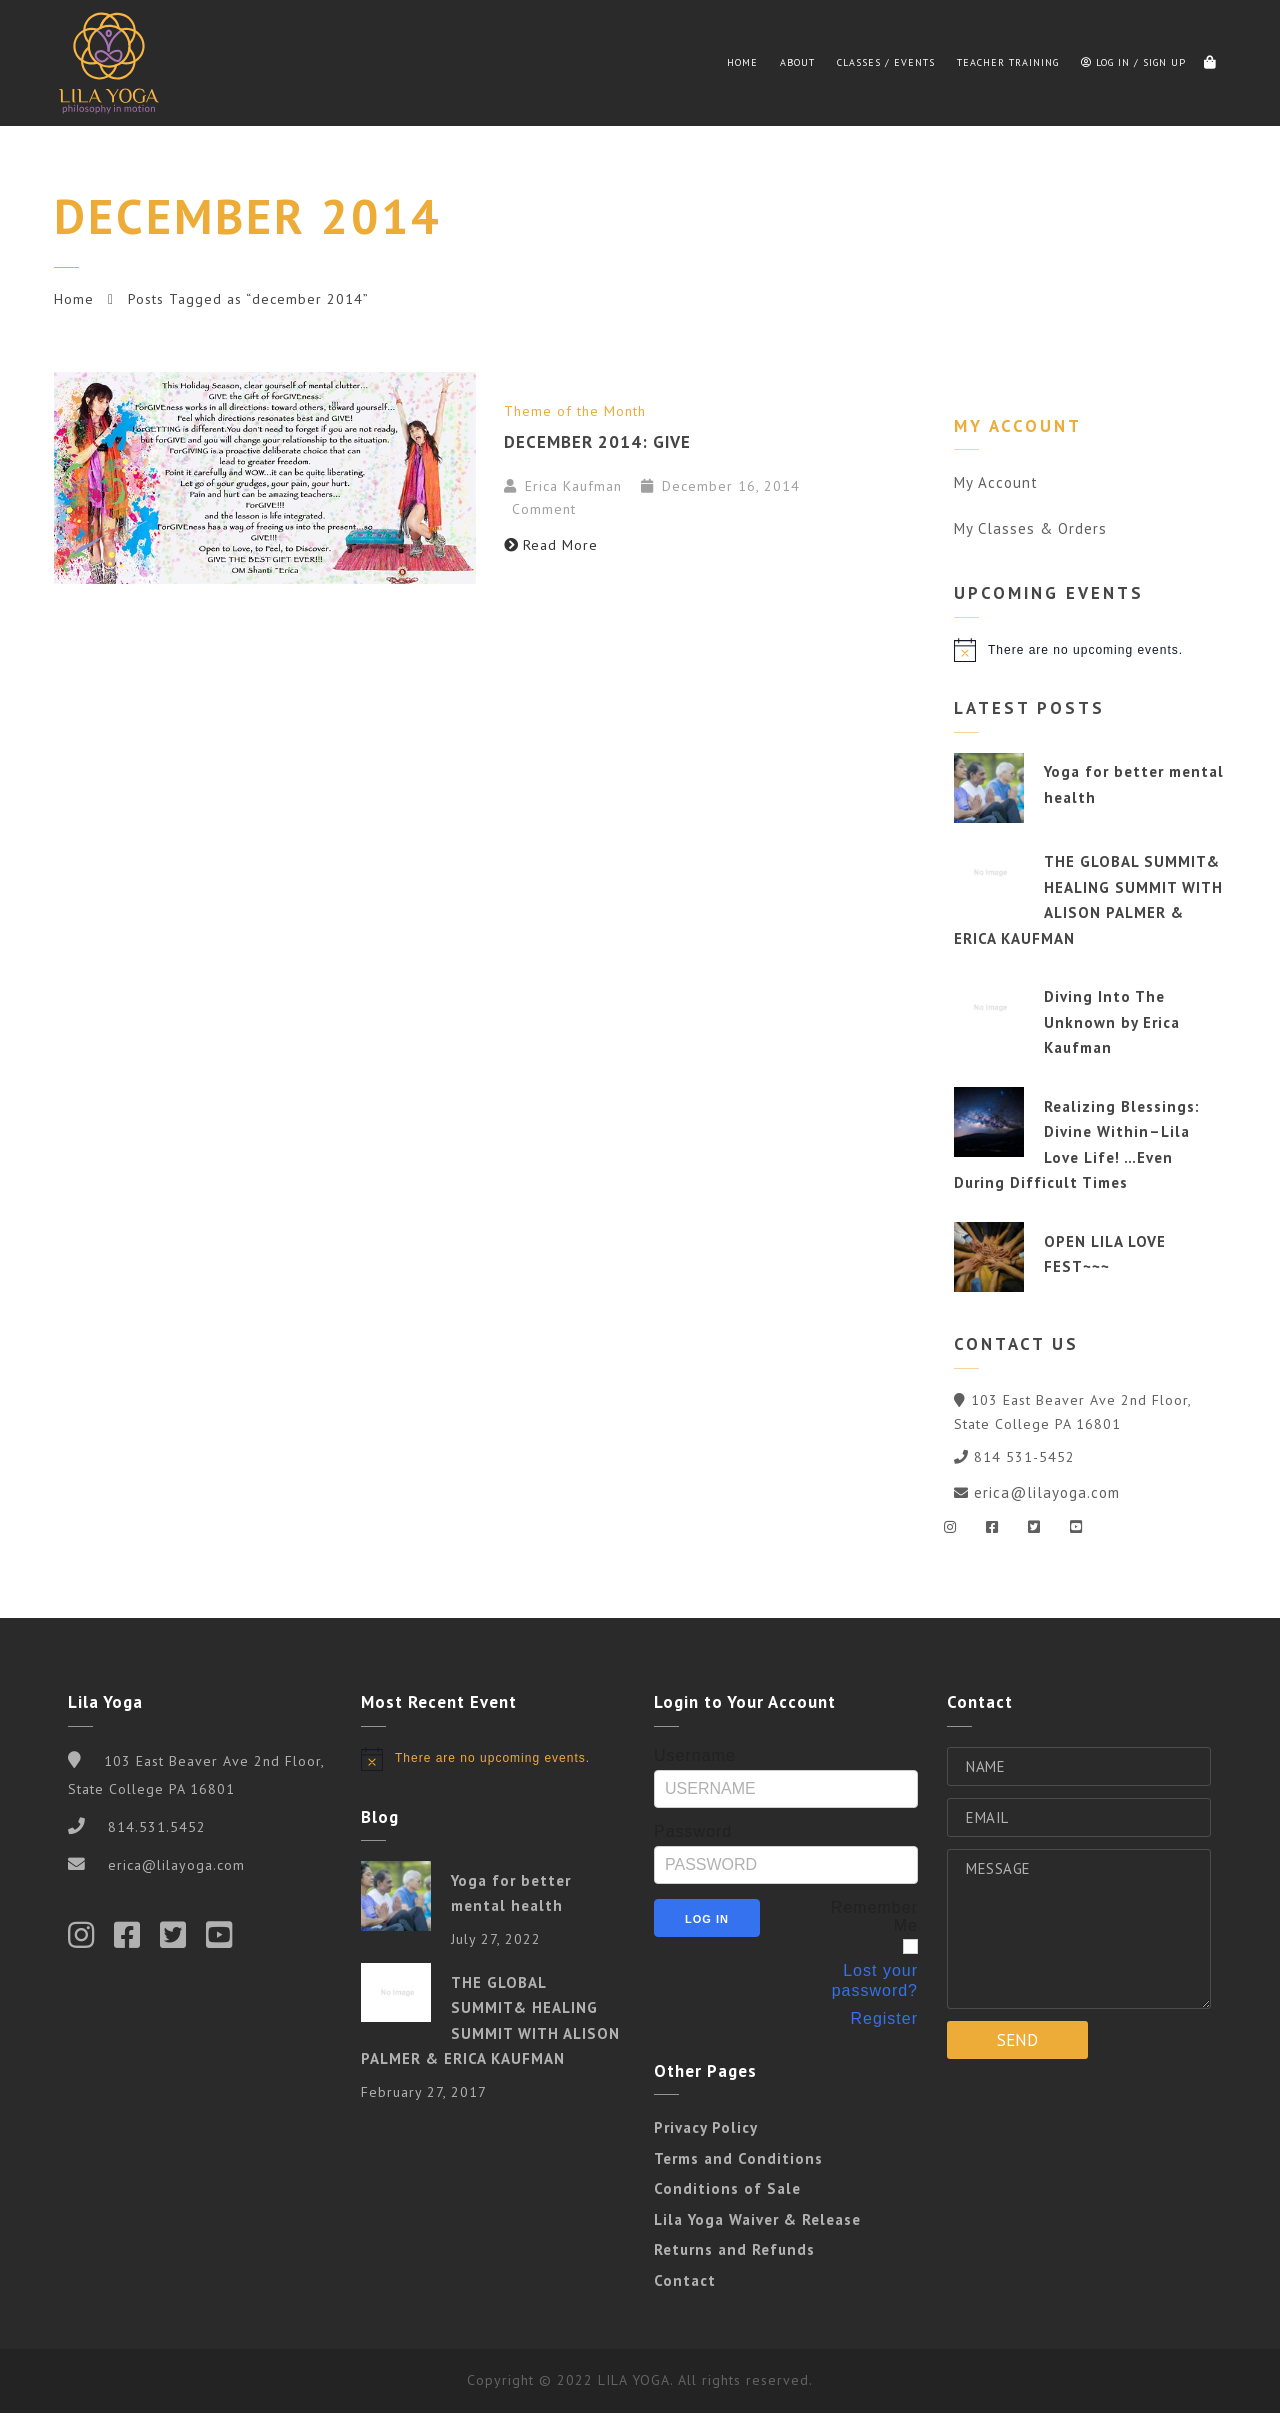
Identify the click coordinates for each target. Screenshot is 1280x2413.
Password (693, 1831)
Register (884, 2018)
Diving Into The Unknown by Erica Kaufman (1112, 1022)
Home (742, 62)
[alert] (1090, 650)
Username (695, 1755)
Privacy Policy (706, 2127)
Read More (551, 545)
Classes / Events (886, 62)
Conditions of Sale (727, 2188)
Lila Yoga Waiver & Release (757, 2219)
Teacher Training (1008, 62)
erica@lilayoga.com (1047, 1492)
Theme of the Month (575, 411)
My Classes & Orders (1030, 528)
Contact (685, 2280)
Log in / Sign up (1133, 62)
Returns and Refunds (734, 2249)
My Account (996, 482)
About (797, 62)
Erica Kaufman (573, 486)
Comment (541, 509)
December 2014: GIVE (597, 442)
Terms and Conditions (738, 2158)
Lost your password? (875, 1980)
